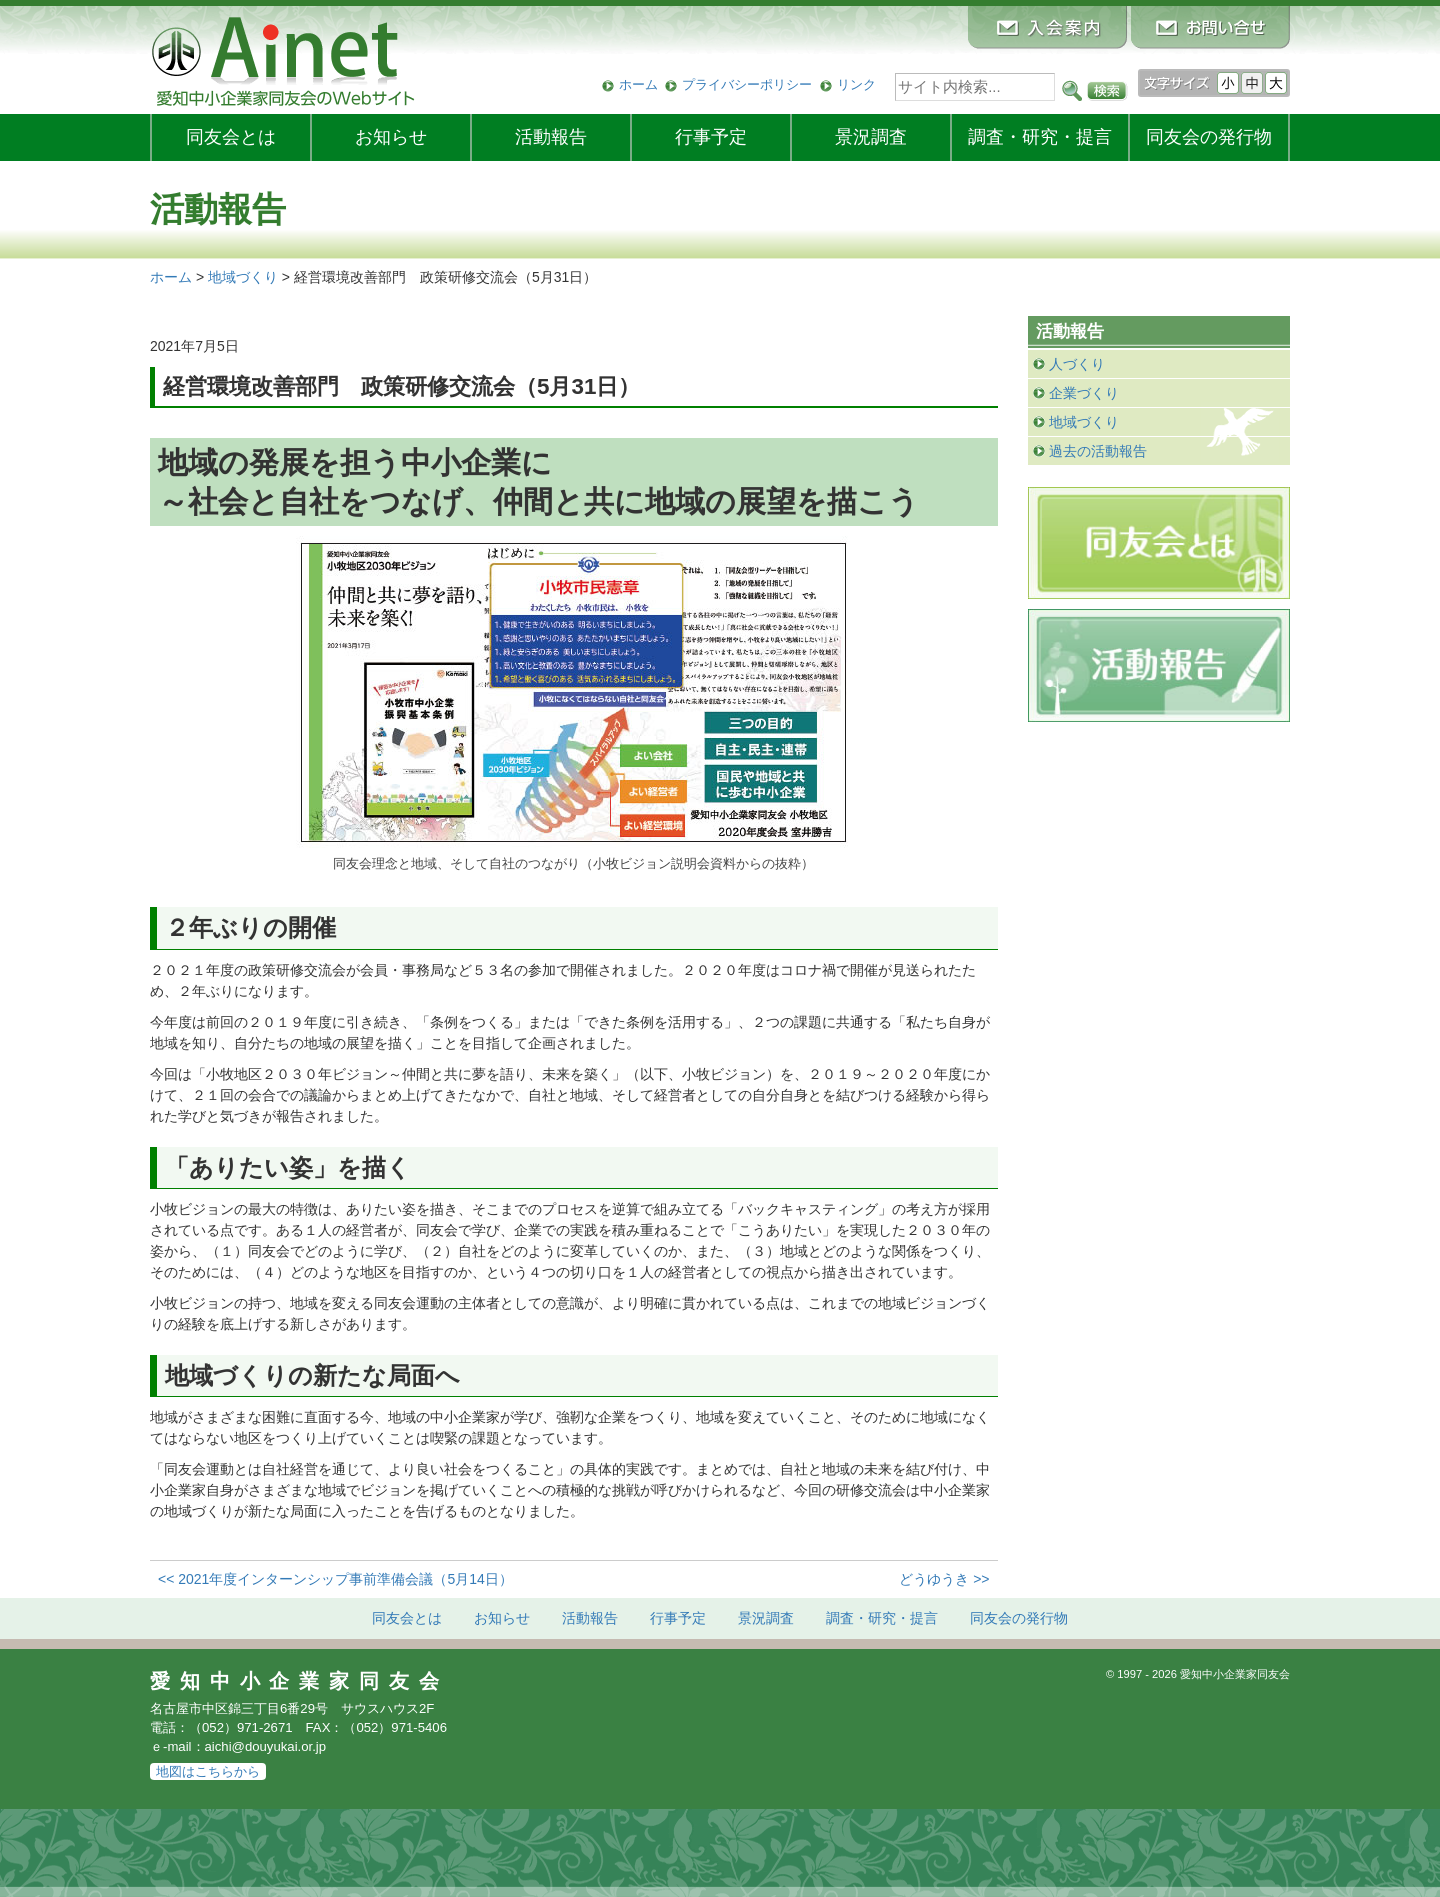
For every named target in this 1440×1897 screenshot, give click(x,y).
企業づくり (1084, 393)
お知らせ (391, 137)
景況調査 (871, 137)
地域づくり (1084, 422)
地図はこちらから (208, 1771)
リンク (856, 84)
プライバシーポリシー (747, 84)
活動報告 (551, 137)
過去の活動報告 (1098, 451)
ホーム (638, 84)
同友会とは (231, 137)
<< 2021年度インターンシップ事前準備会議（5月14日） (335, 1579)
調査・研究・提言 (1040, 137)
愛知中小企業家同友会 (299, 1681)
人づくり (1077, 364)
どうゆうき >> (944, 1579)
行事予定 (711, 137)
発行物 (1209, 137)
